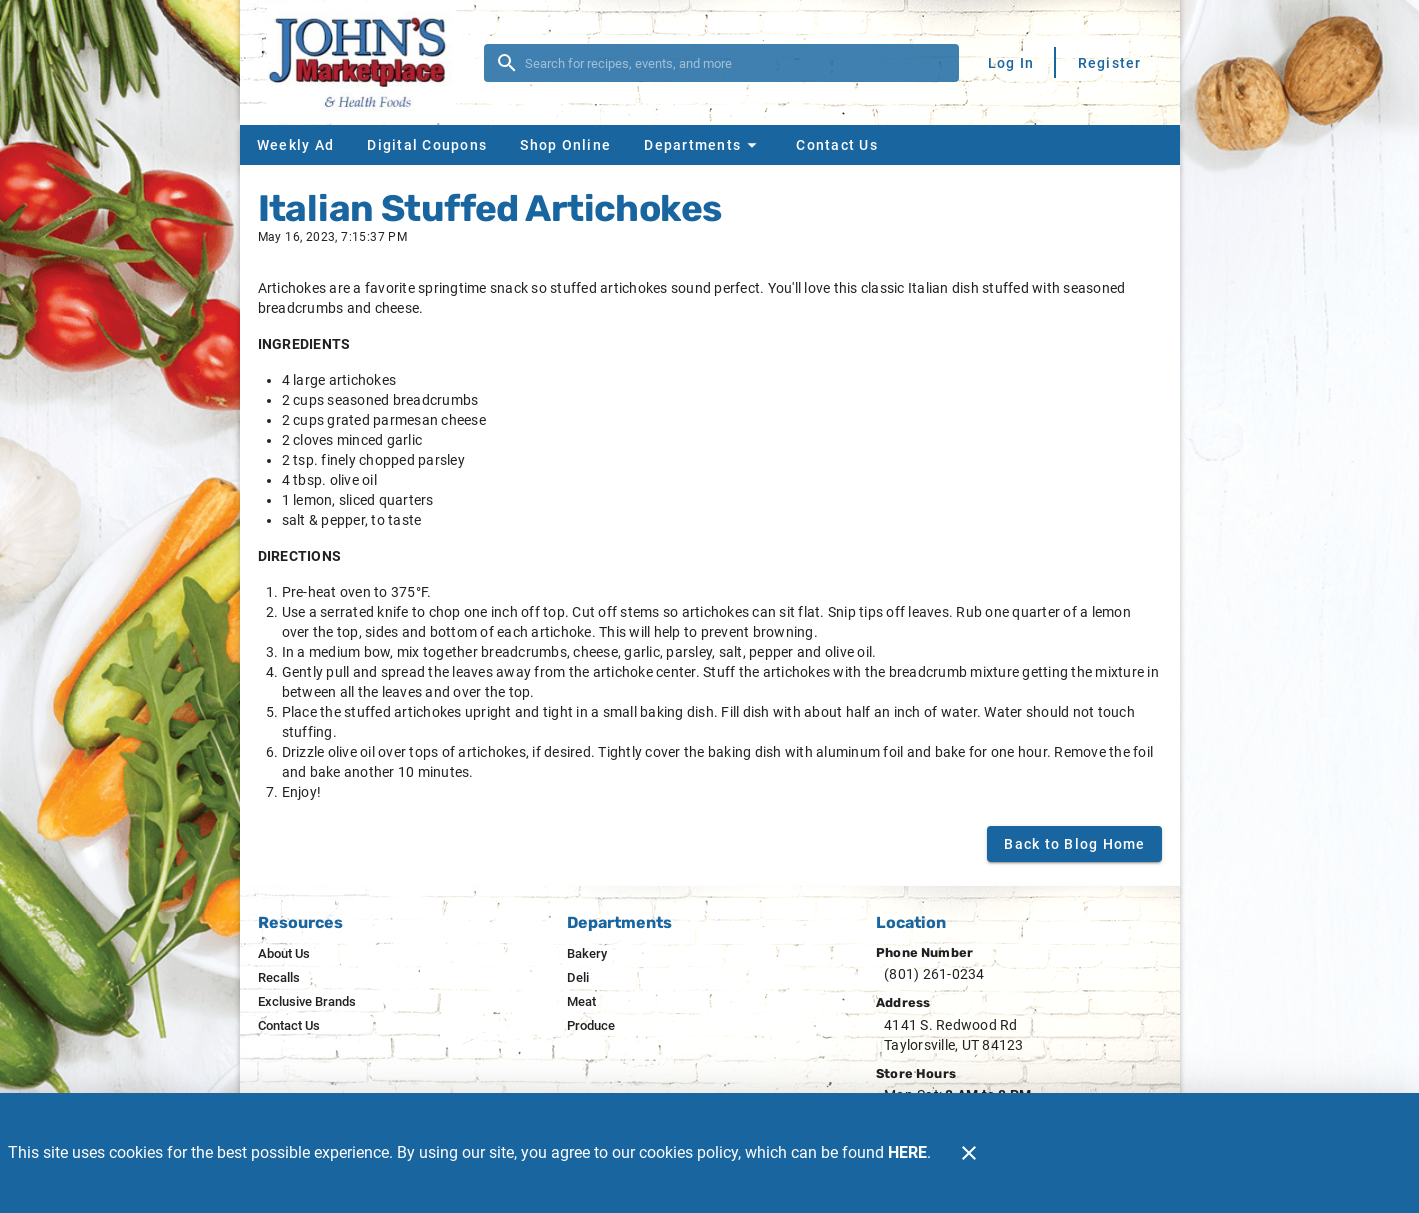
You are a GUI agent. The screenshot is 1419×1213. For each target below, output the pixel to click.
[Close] (969, 1153)
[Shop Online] (565, 145)
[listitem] (284, 954)
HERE (907, 1152)
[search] (735, 63)
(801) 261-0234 (934, 974)
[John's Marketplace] (368, 63)
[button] (703, 145)
